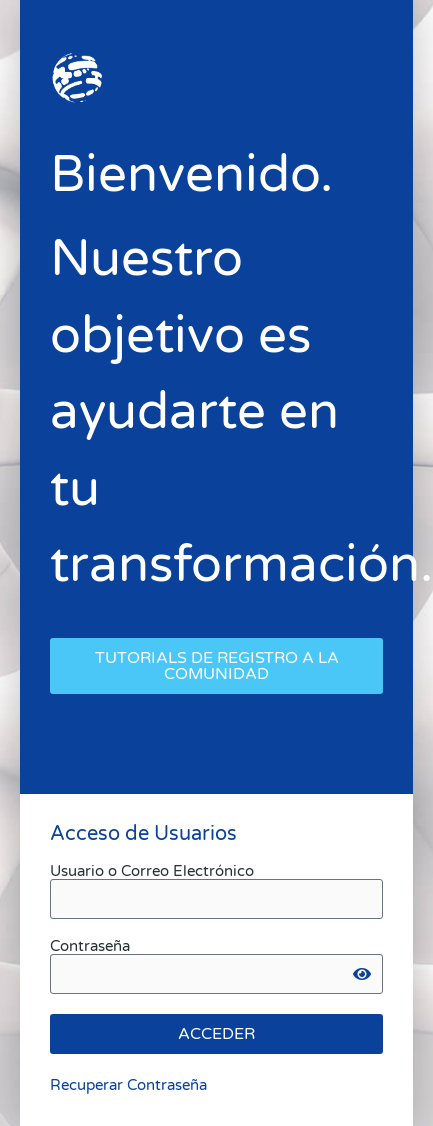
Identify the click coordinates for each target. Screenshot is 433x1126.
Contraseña (90, 946)
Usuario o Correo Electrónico (152, 871)
